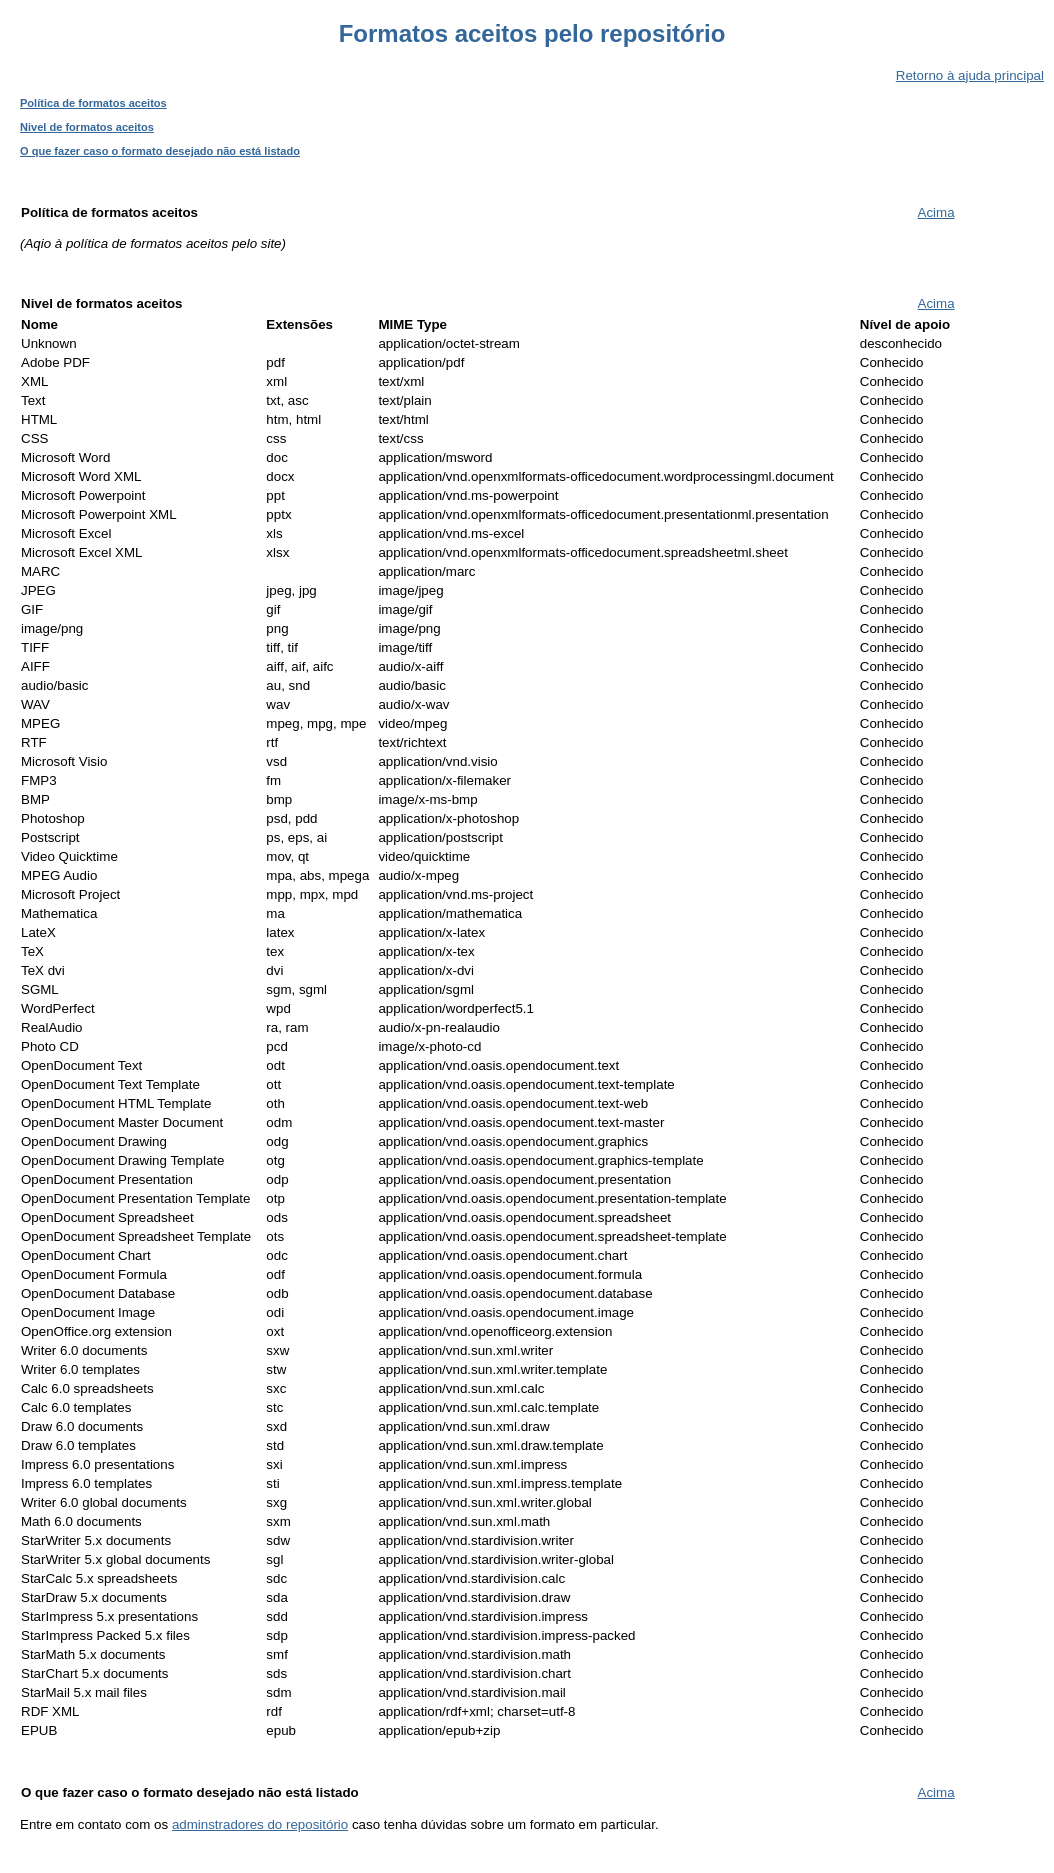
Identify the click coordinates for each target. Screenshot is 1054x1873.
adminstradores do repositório (260, 1824)
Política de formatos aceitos (93, 103)
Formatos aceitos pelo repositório (532, 33)
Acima (936, 212)
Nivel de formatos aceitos (87, 127)
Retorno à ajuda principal (970, 75)
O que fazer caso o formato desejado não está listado (160, 151)
